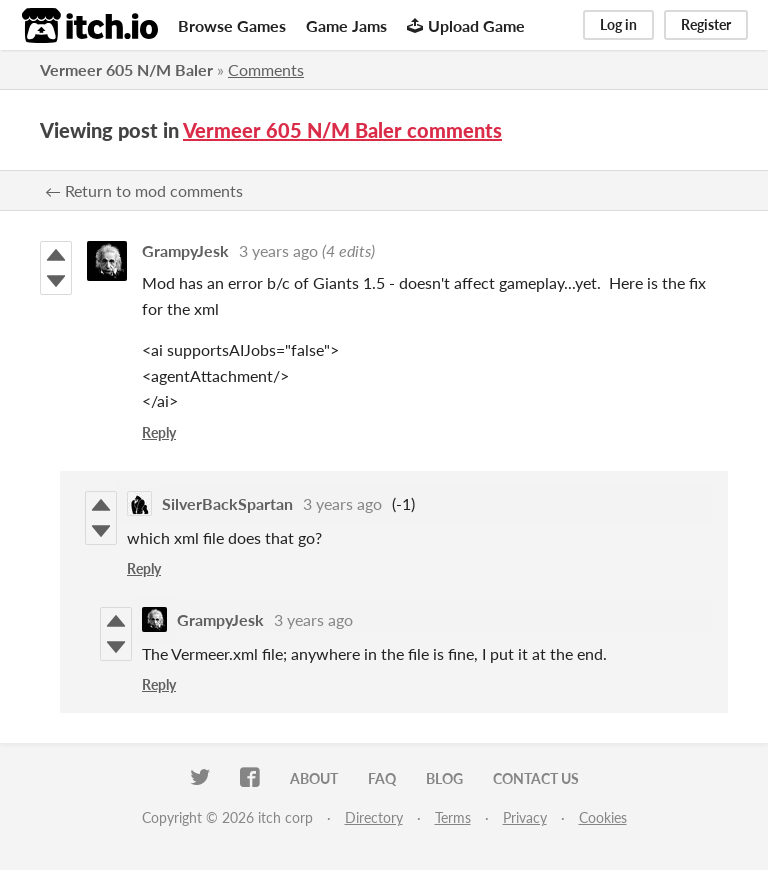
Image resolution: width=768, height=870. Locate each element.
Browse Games (232, 25)
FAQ (382, 778)
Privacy (525, 817)
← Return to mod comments (144, 190)
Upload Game (466, 25)
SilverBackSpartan (227, 503)
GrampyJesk (185, 250)
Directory (374, 817)
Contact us (536, 778)
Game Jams (346, 25)
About (314, 778)
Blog (444, 778)
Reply (159, 432)
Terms (453, 817)
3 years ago (278, 250)
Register (706, 24)
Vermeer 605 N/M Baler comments (342, 130)
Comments (266, 69)
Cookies (603, 817)
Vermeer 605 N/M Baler (126, 69)
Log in (618, 24)
